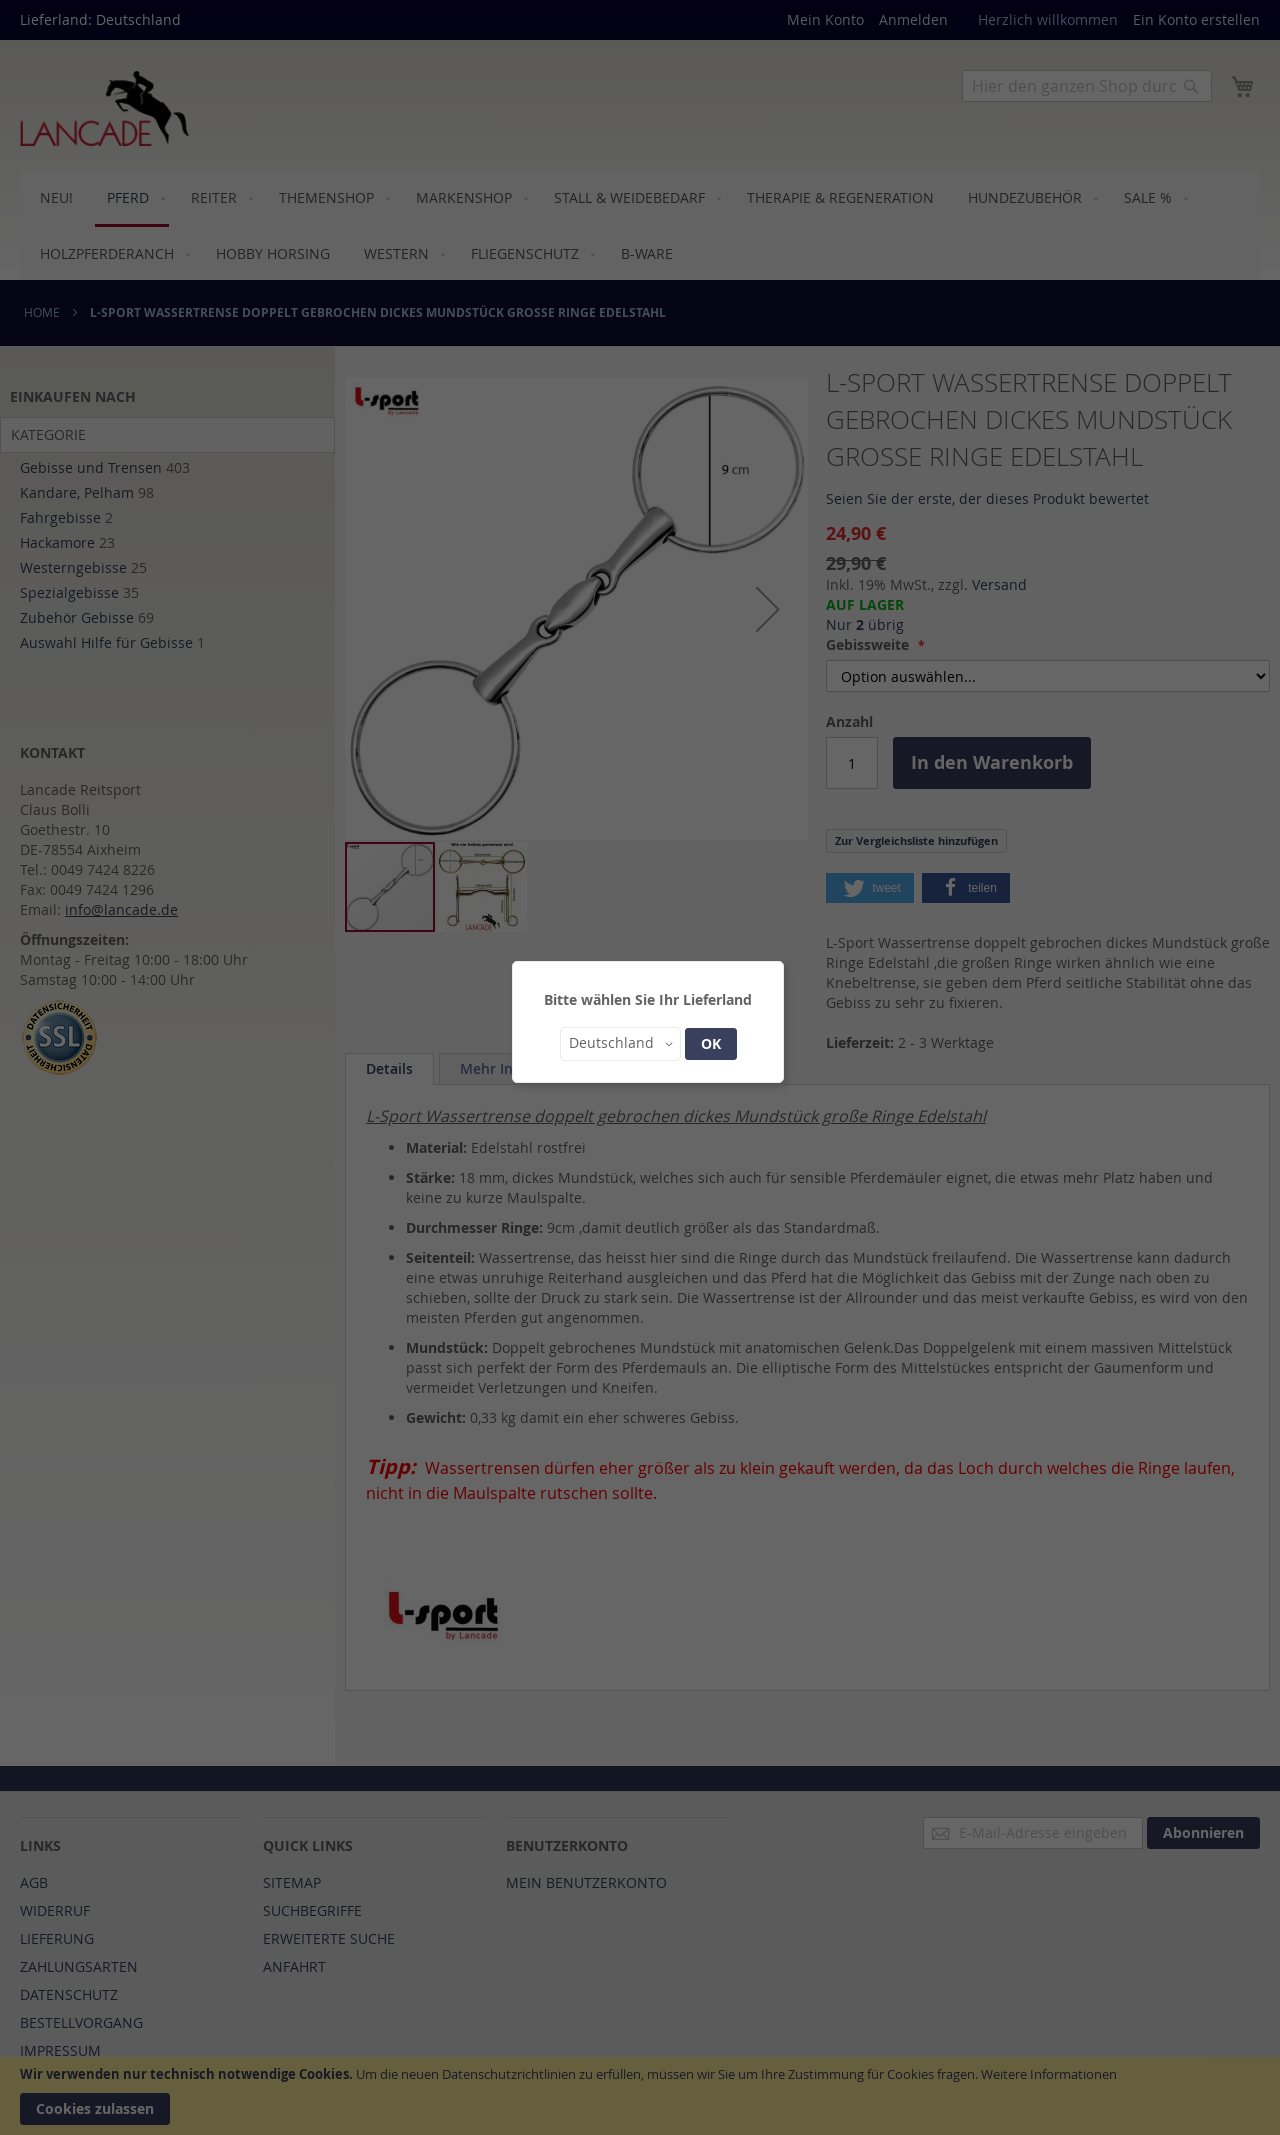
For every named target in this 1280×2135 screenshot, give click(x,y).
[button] (620, 1044)
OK (711, 1043)
